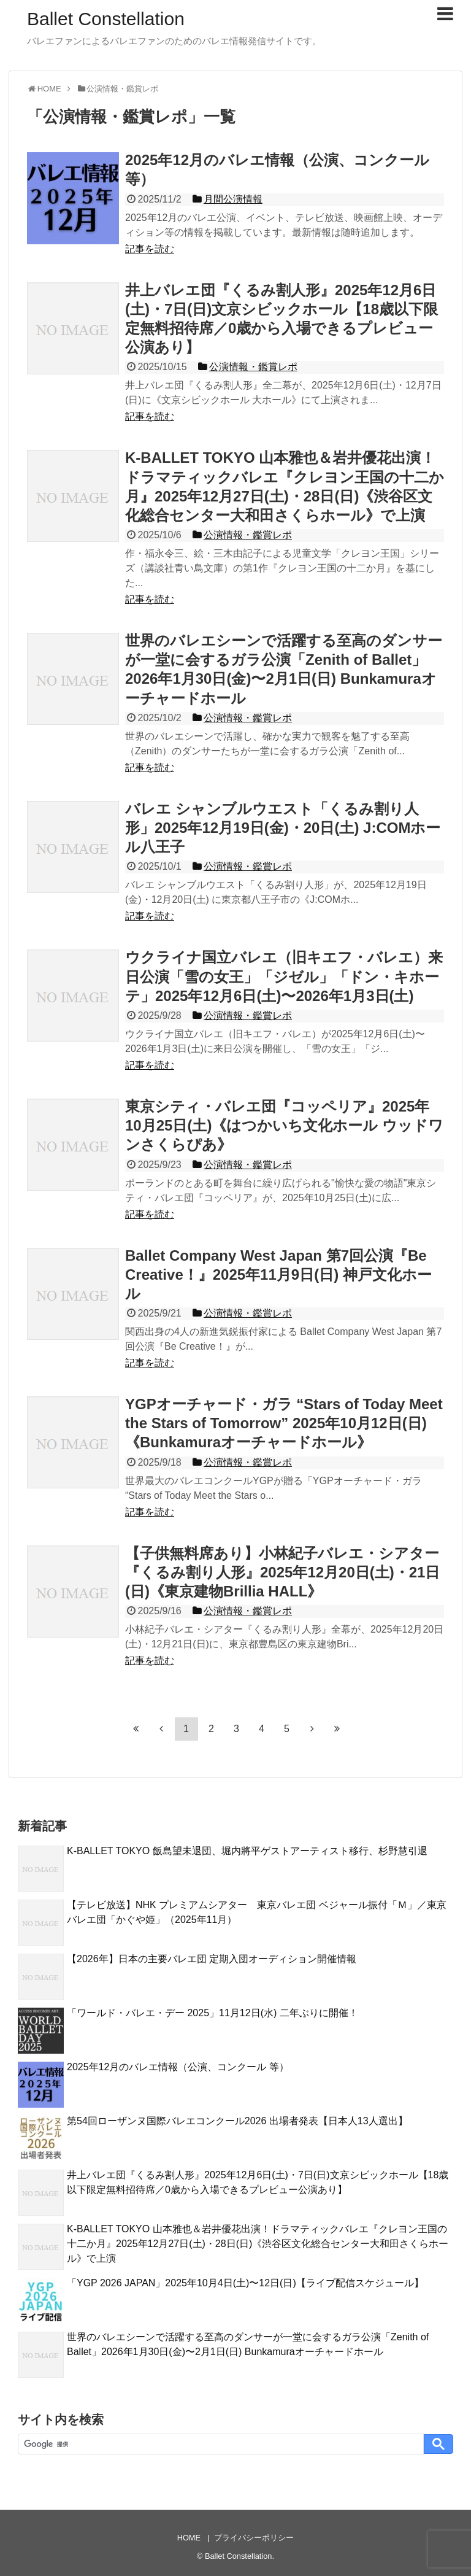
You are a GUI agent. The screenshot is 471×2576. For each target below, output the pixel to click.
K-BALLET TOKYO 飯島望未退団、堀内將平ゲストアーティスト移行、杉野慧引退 (247, 1851)
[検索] (219, 2444)
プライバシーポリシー (254, 2537)
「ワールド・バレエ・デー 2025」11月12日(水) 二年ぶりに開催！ (212, 2013)
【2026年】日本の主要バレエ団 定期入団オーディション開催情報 (211, 1959)
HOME (189, 2537)
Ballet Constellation (106, 19)
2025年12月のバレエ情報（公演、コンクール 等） (178, 2067)
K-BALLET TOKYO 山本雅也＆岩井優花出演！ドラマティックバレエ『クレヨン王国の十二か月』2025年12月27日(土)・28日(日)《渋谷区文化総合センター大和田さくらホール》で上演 (257, 2244)
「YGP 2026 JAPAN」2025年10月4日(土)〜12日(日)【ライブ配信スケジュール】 (245, 2283)
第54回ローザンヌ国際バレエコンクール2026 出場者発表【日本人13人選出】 (237, 2121)
